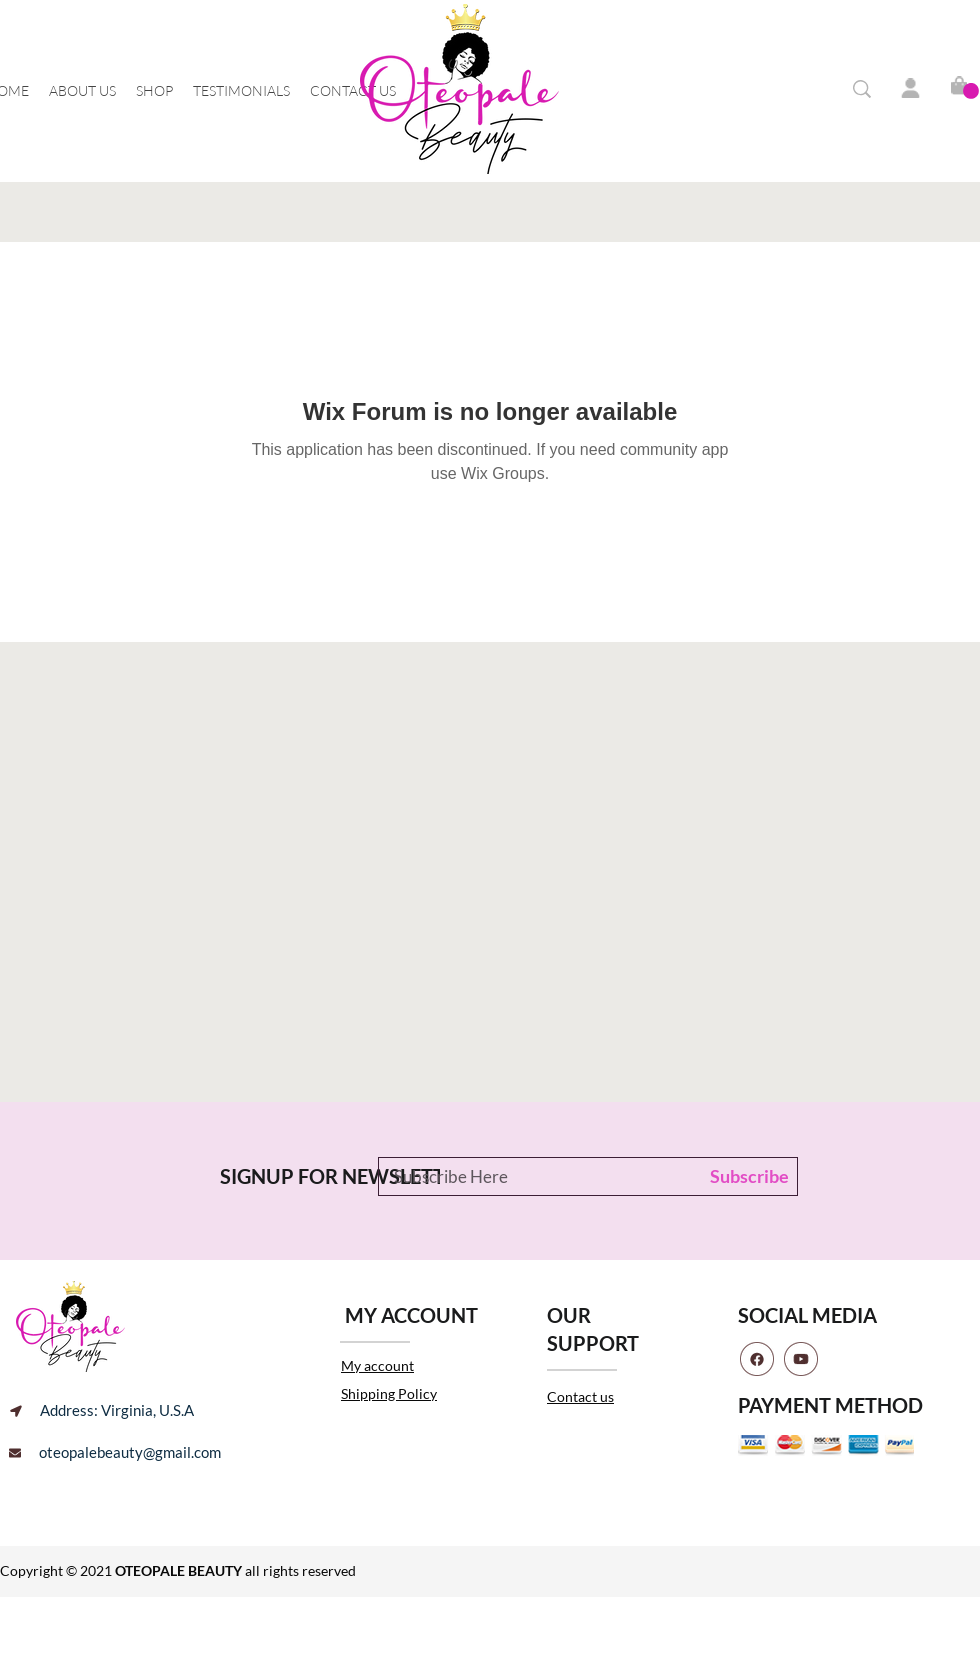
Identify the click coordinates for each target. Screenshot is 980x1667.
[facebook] (757, 1359)
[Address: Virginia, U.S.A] (102, 1411)
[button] (971, 91)
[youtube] (801, 1359)
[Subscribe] (745, 1177)
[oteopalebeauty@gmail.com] (115, 1453)
